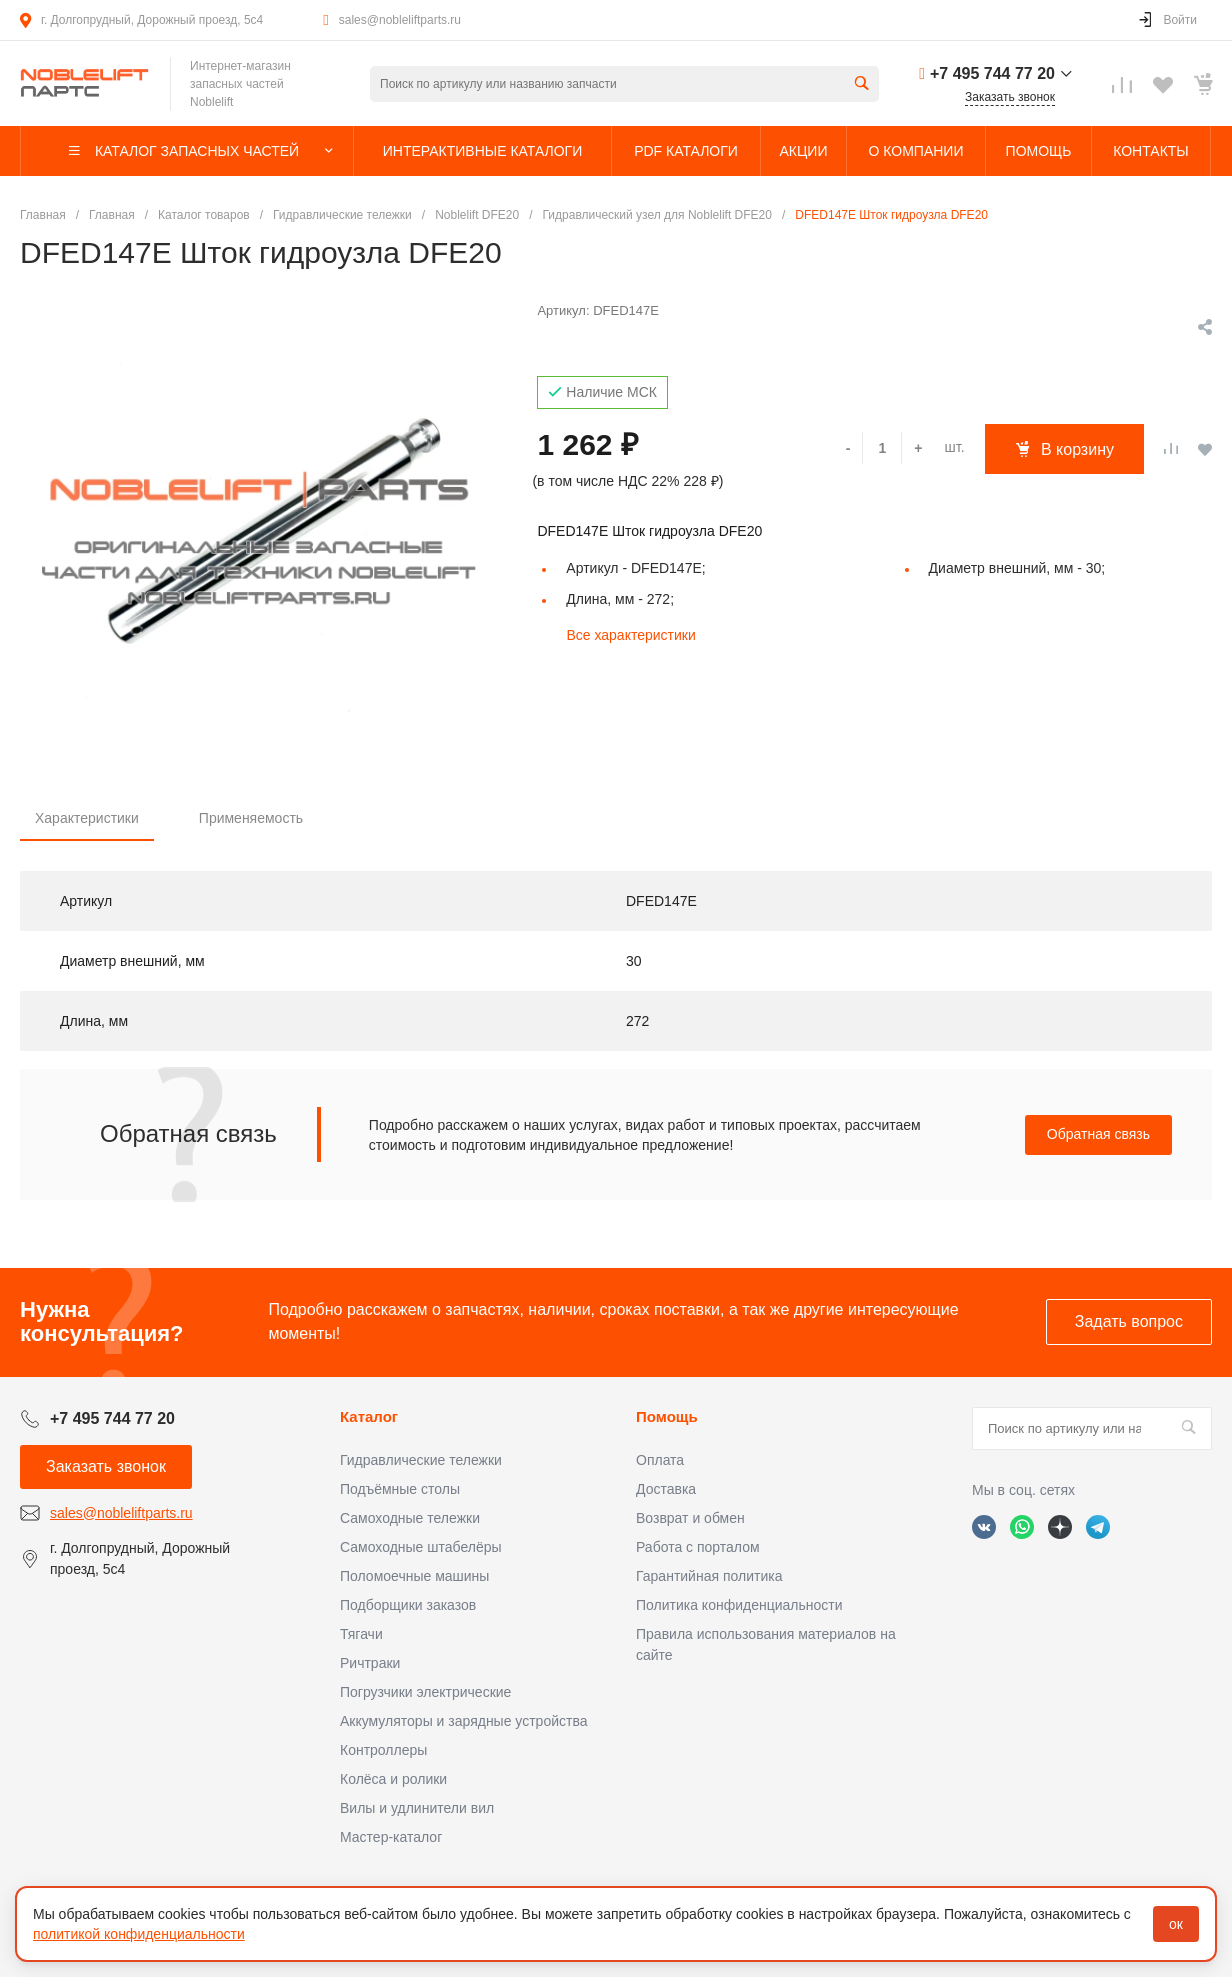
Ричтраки (370, 1663)
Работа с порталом (698, 1547)
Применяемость (251, 818)
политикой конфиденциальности (139, 1934)
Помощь (667, 1416)
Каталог (369, 1416)
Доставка (666, 1489)
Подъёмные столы (400, 1489)
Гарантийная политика (709, 1576)
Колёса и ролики (393, 1779)
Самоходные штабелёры (421, 1547)
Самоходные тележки (410, 1518)
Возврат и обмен (690, 1518)
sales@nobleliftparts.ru (400, 20)
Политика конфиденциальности (739, 1605)
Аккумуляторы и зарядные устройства (463, 1721)
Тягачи (361, 1634)
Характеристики (87, 818)
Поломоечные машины (414, 1576)
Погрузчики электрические (425, 1692)
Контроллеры (383, 1750)
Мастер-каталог (391, 1837)
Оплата (660, 1460)
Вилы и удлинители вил (417, 1808)
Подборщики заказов (408, 1605)
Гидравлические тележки (421, 1460)
